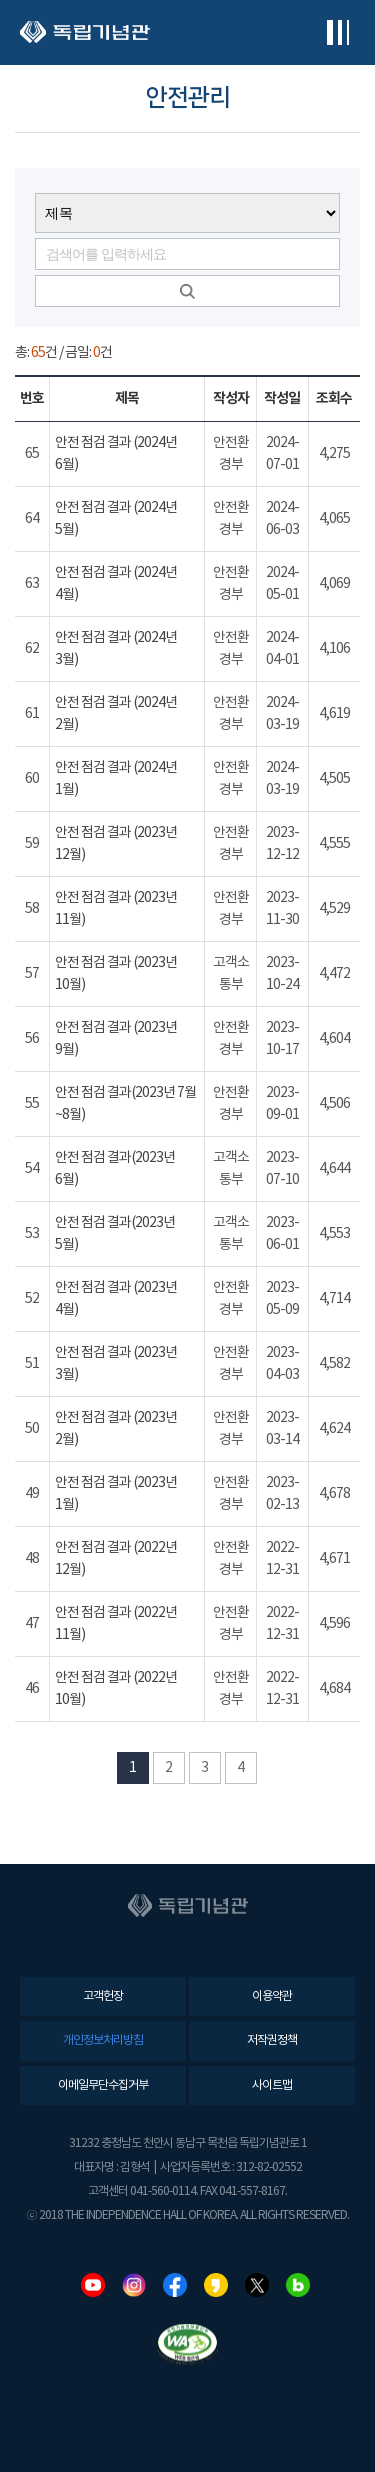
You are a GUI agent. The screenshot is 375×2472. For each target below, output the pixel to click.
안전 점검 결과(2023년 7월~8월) (125, 1104)
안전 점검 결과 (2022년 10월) (116, 1689)
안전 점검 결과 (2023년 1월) (116, 1494)
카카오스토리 (216, 2285)
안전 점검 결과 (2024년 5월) (116, 519)
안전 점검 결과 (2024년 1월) (116, 779)
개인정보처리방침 (103, 2040)
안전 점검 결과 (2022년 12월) (116, 1559)
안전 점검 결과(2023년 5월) (115, 1234)
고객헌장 (103, 1996)
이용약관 (272, 1996)
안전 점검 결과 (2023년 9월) (116, 1039)
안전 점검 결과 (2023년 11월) (116, 909)
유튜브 (93, 2285)
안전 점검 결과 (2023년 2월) (116, 1429)
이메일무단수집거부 (103, 2085)
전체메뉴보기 (337, 32)
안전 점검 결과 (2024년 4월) (116, 584)
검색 (187, 291)
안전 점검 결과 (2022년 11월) (116, 1624)
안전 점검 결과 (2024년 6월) (116, 454)
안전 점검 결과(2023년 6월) (115, 1169)
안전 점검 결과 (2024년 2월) (116, 714)
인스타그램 (134, 2285)
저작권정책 (272, 2040)
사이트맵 (272, 2085)
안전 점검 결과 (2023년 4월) (116, 1299)
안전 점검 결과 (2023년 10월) (116, 974)
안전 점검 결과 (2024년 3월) (116, 649)
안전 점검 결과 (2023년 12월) (116, 844)
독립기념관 (85, 32)
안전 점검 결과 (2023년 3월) (116, 1364)
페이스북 (175, 2285)
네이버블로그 (298, 2285)
